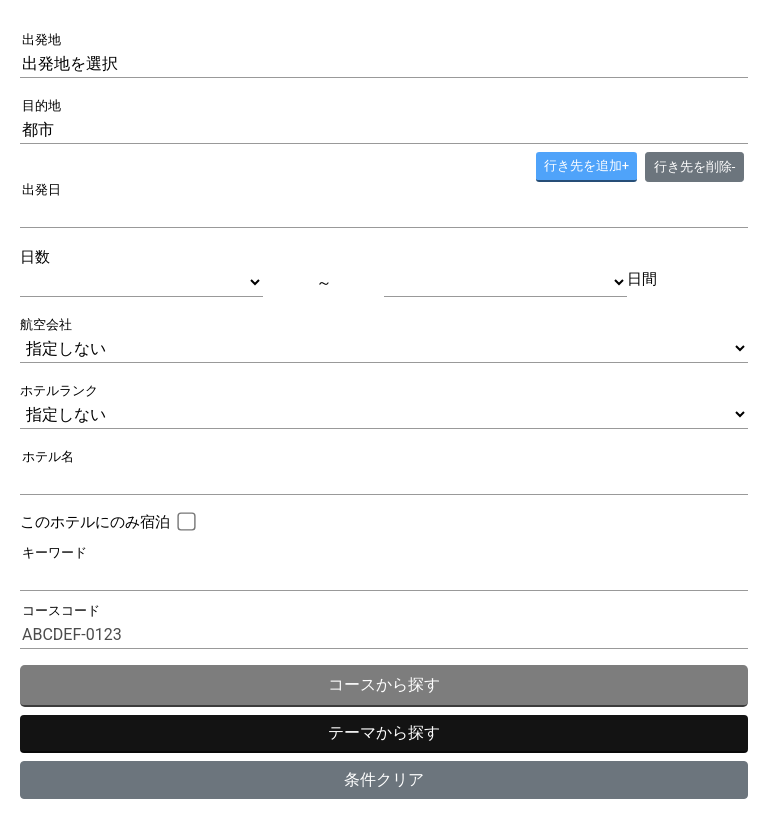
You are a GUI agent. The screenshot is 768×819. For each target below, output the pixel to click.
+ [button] (586, 165)
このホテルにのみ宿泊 (95, 522)
